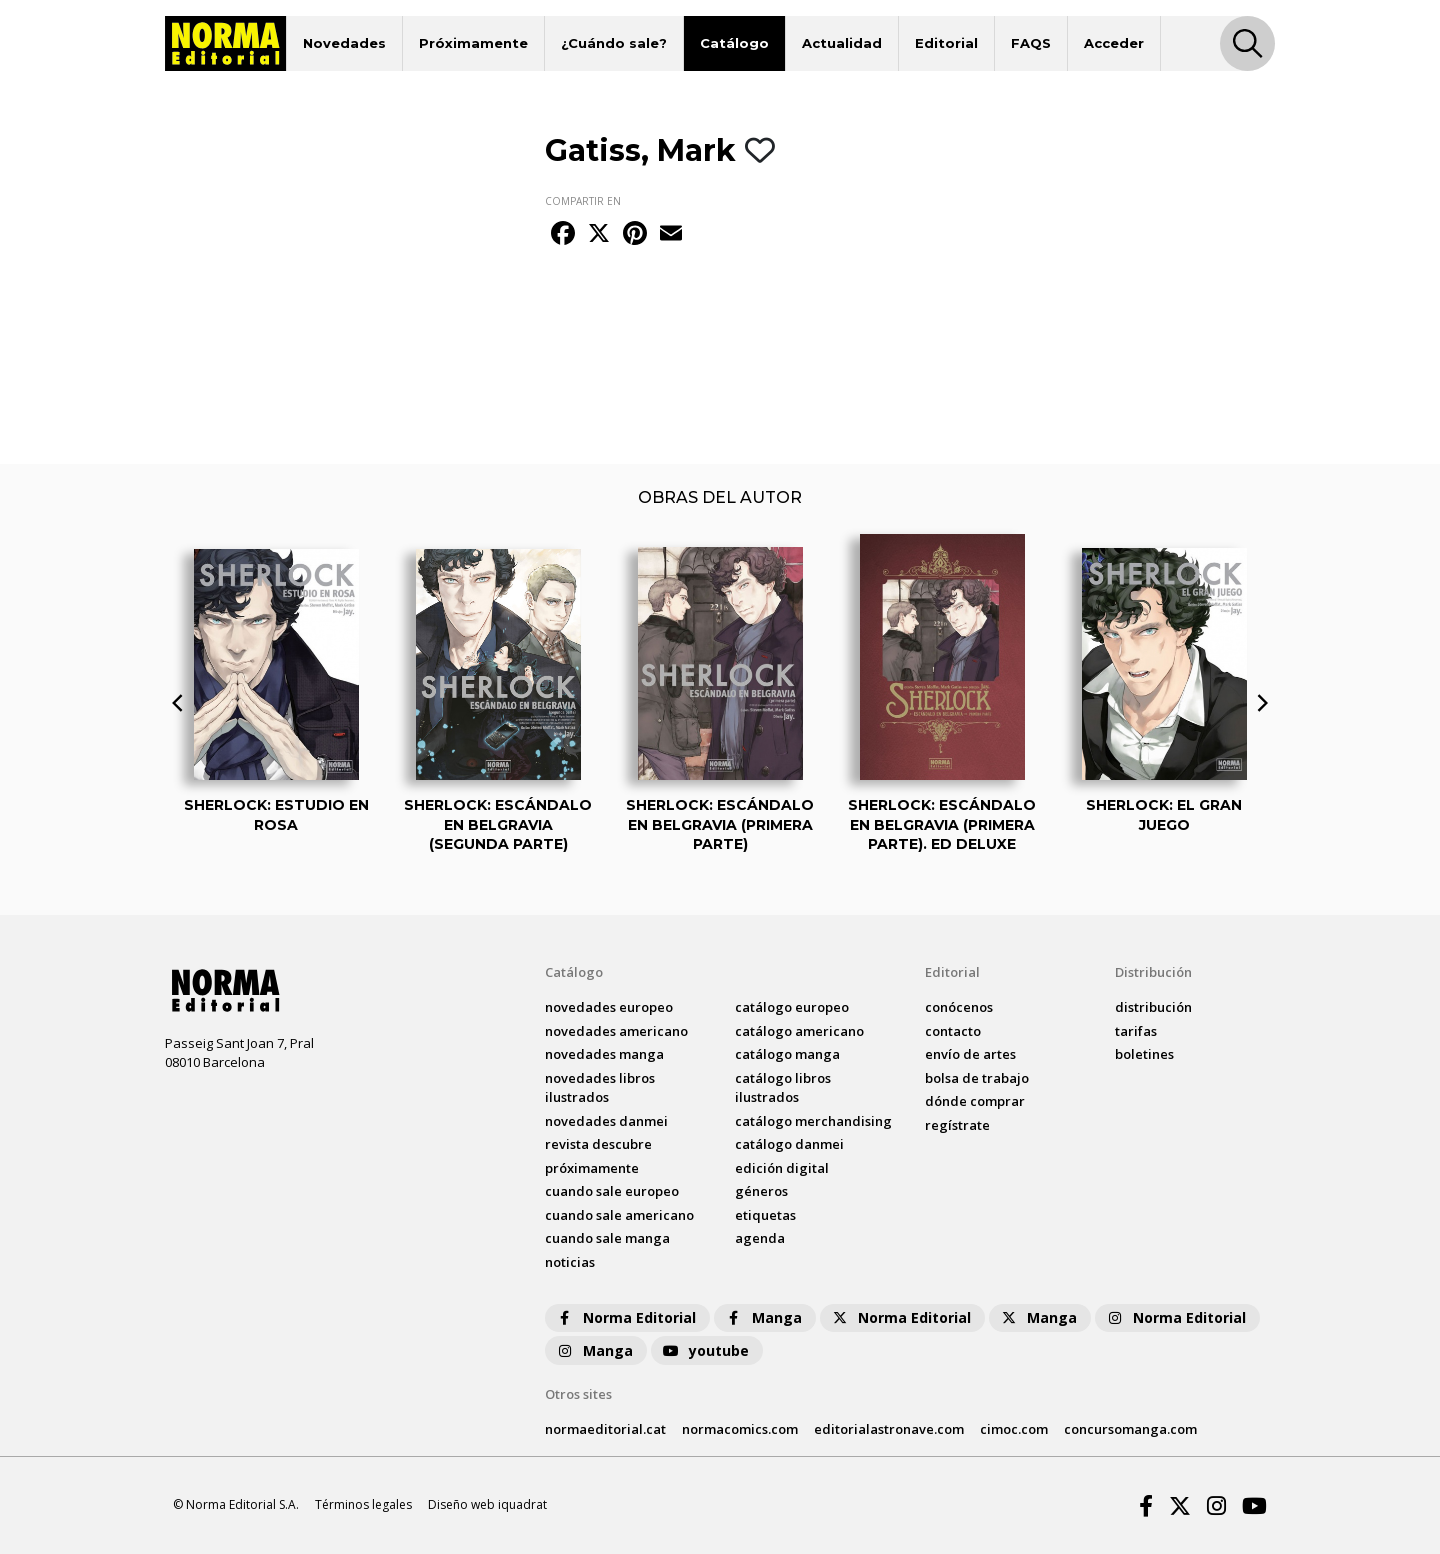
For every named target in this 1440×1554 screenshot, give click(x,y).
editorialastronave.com (889, 1429)
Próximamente (473, 43)
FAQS (1031, 43)
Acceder (1114, 43)
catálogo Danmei (789, 1144)
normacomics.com (740, 1429)
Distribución (1153, 972)
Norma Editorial (625, 1317)
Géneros (761, 1191)
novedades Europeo (609, 1007)
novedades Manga (604, 1054)
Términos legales (363, 1504)
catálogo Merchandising (813, 1121)
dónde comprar (975, 1101)
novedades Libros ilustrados (600, 1088)
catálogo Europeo (792, 1007)
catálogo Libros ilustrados (783, 1088)
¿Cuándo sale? (614, 43)
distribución (1153, 1007)
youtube (705, 1350)
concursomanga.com (1130, 1429)
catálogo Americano (799, 1031)
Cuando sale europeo (612, 1191)
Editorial (946, 43)
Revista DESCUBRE (598, 1144)
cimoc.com (1014, 1429)
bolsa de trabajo (977, 1078)
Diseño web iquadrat (487, 1504)
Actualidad (842, 43)
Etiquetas (765, 1215)
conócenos (959, 1007)
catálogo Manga (787, 1054)
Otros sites (578, 1394)
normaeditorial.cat (605, 1429)
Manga (763, 1317)
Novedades (344, 43)
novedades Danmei (606, 1121)
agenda (760, 1238)
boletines (1144, 1054)
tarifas (1136, 1031)
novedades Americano (616, 1031)
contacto (953, 1031)
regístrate (957, 1125)
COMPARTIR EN (583, 201)
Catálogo (734, 43)
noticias (570, 1262)
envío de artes (970, 1054)
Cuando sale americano (619, 1215)
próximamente (592, 1168)
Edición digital (782, 1168)
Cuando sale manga (607, 1238)
